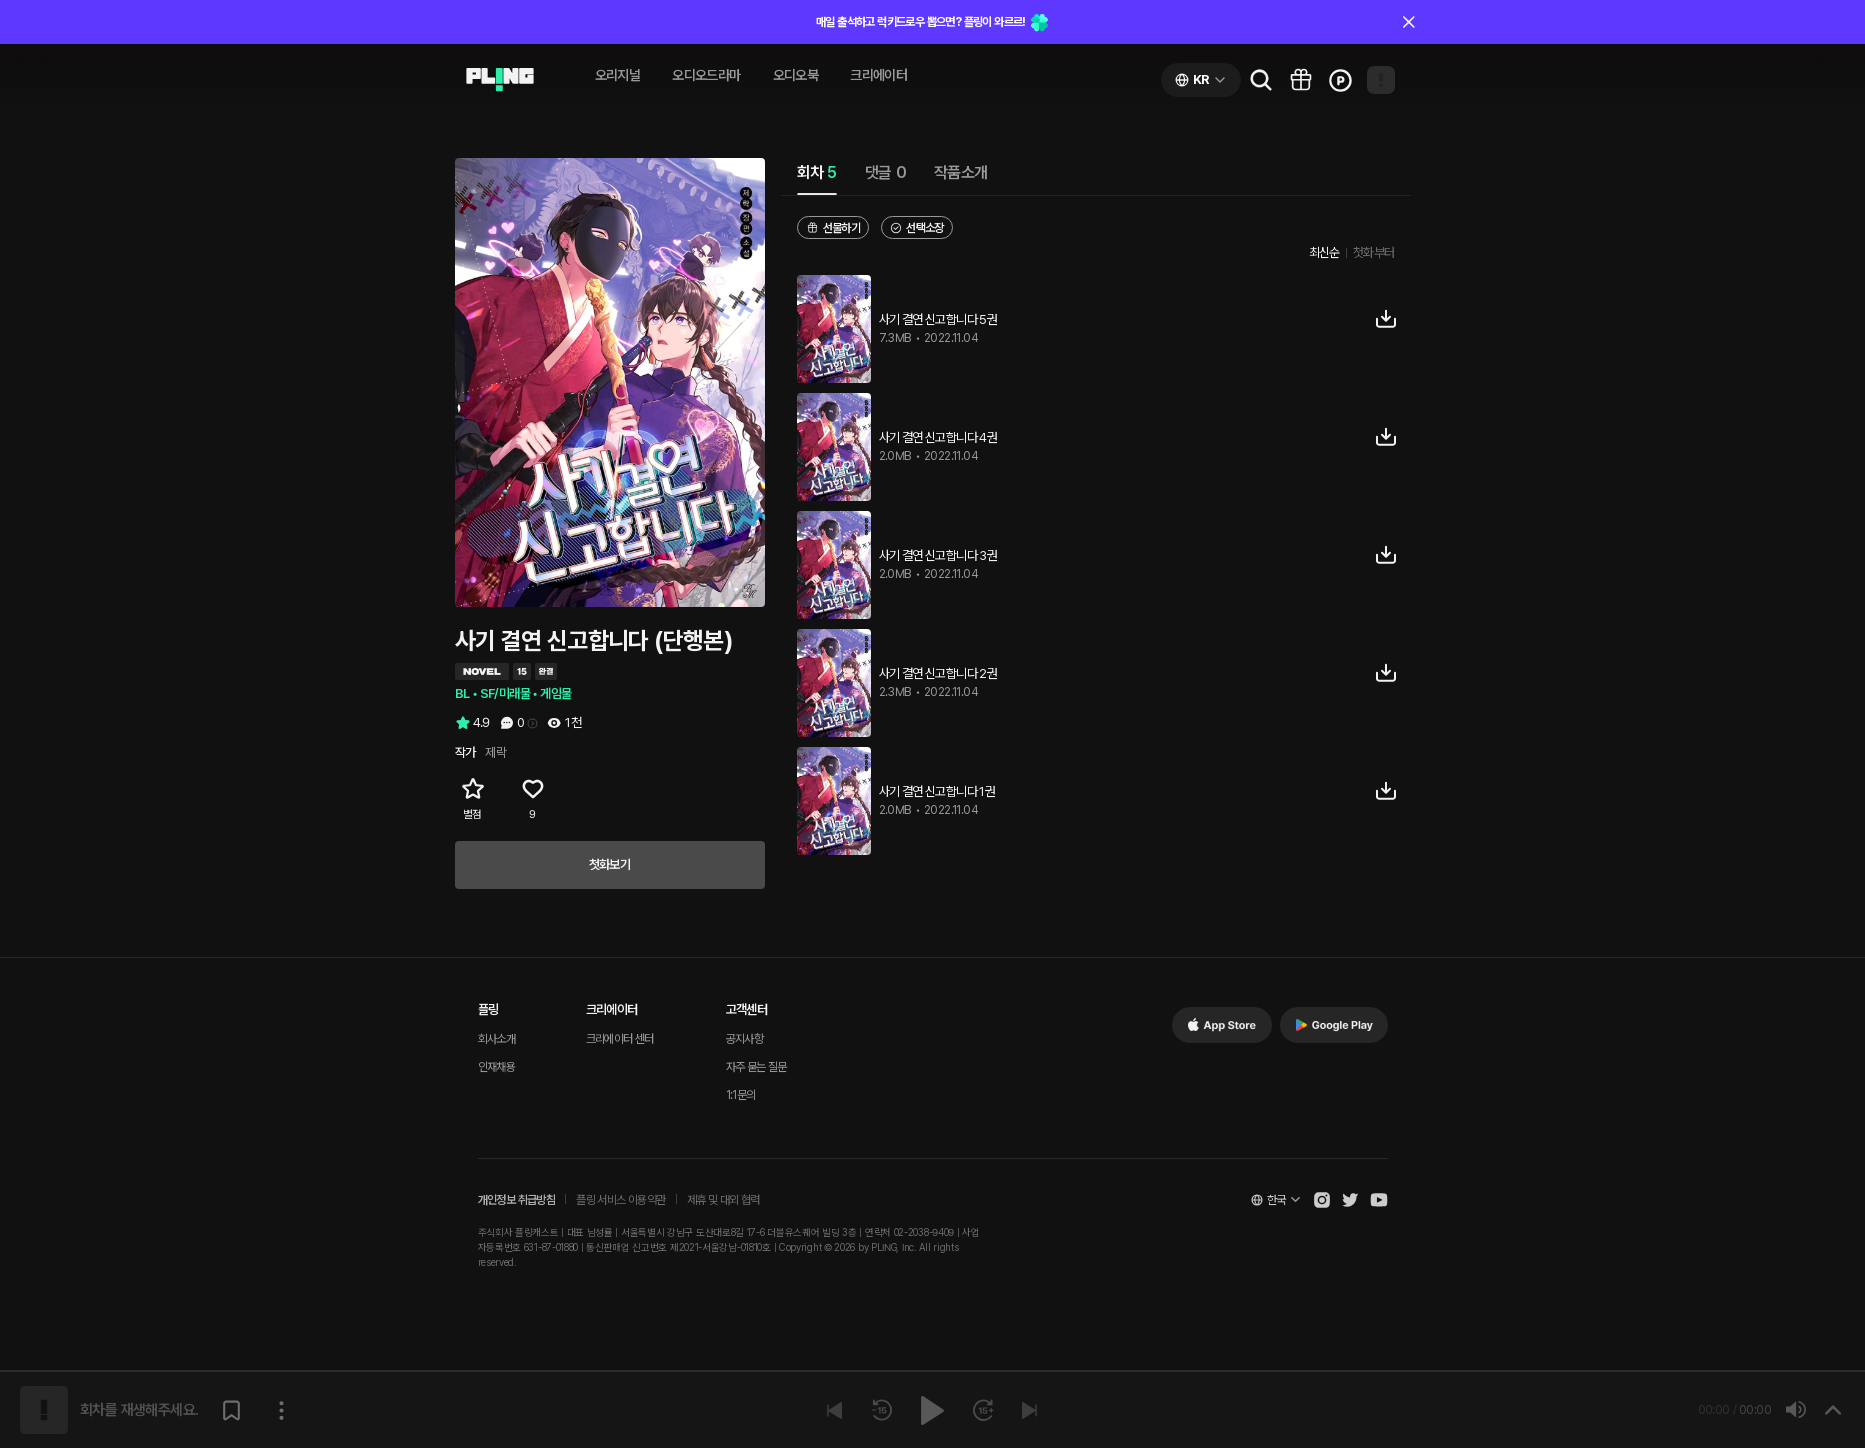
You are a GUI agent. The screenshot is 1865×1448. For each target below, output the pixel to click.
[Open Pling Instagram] (1322, 1200)
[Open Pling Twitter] (1350, 1200)
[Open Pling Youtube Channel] (1379, 1200)
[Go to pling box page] (1301, 80)
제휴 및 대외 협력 (723, 1200)
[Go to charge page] (1341, 80)
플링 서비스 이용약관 (620, 1200)
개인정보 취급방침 (517, 1200)
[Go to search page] (1261, 80)
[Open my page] (1381, 80)
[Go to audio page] (500, 80)
